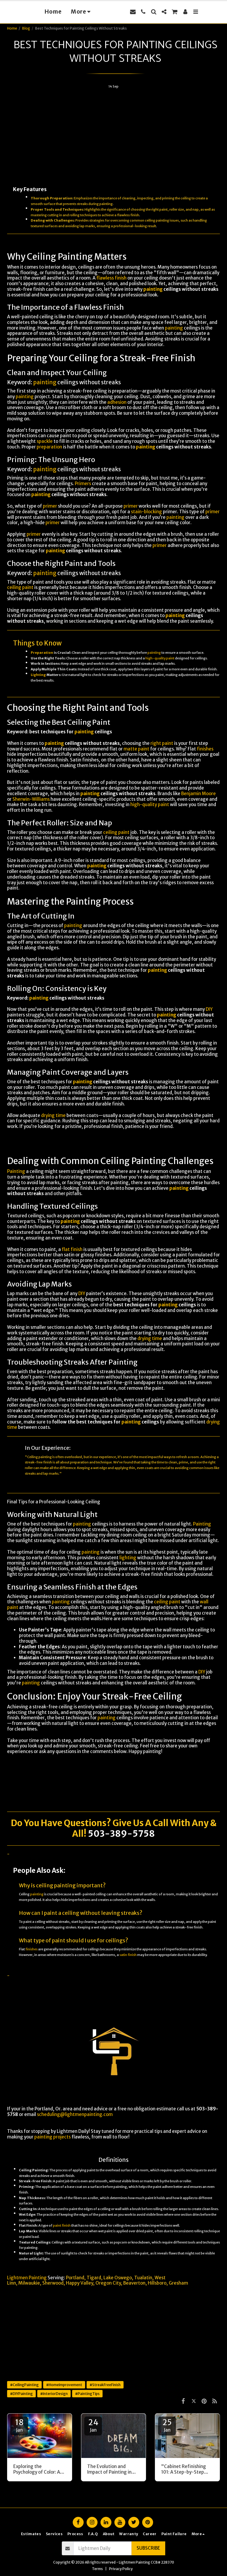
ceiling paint (20, 587)
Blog (26, 28)
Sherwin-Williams (31, 799)
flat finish (72, 1249)
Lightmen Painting (27, 2277)
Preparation (42, 653)
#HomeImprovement (64, 2385)
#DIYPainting (21, 2393)
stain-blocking (146, 511)
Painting (16, 1171)
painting (106, 204)
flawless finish (128, 215)
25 (167, 2425)
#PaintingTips (87, 2393)
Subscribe (148, 2548)
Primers (83, 483)
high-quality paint (159, 658)
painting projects (52, 2137)
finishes (205, 749)
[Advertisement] (113, 134)
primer (50, 506)
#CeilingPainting (24, 2385)
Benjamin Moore (198, 793)
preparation (49, 447)
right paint (161, 743)
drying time (53, 1115)
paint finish (62, 2225)
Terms (97, 2569)
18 (19, 2425)
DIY (209, 1009)
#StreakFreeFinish (105, 2385)
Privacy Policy (121, 2569)
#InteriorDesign (54, 2393)
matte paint (136, 749)
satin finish (128, 1955)
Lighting (38, 675)
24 (93, 2425)
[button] (143, 11)
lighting (127, 1557)
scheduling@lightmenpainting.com (75, 2114)
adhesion (117, 402)
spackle (45, 441)
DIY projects (173, 1987)
